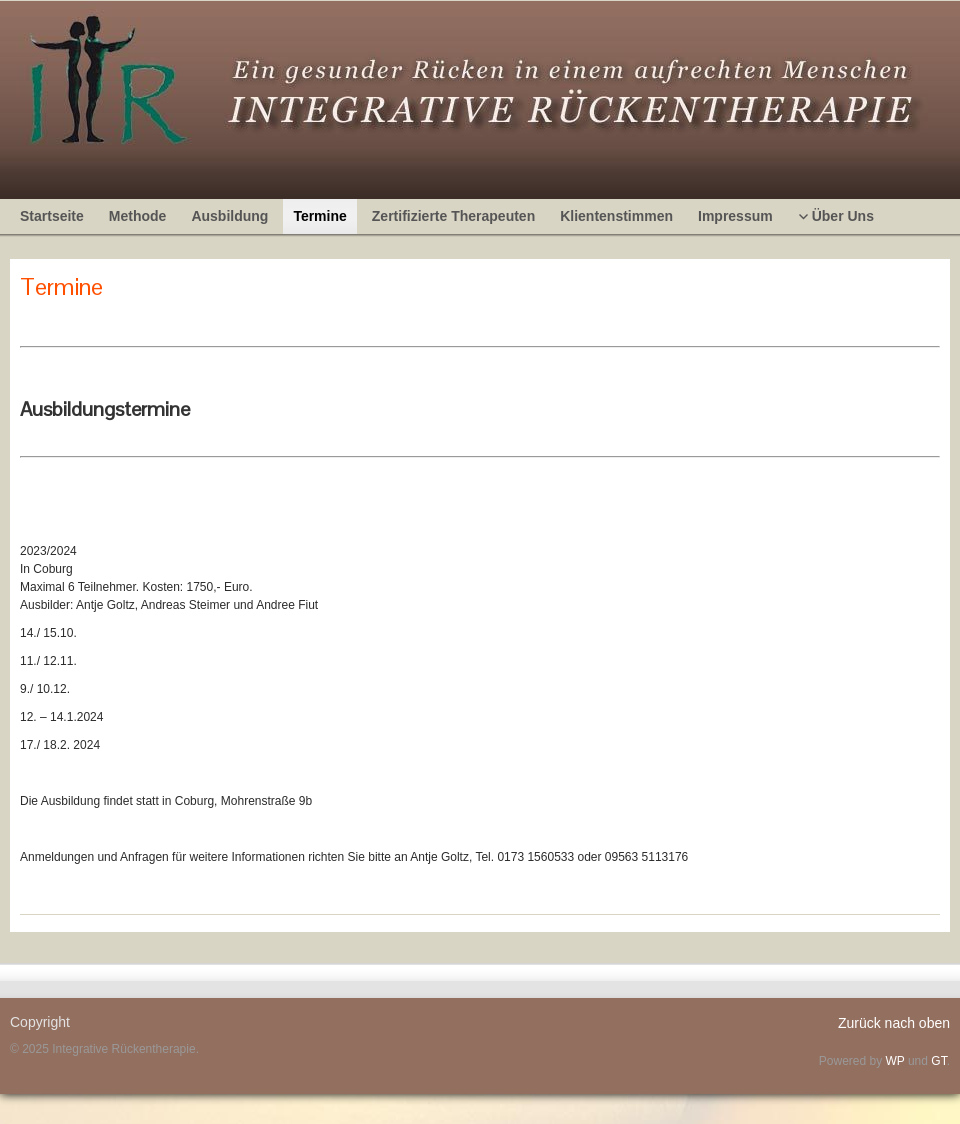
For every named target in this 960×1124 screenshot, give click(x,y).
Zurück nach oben (894, 1023)
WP (894, 1061)
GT (938, 1061)
